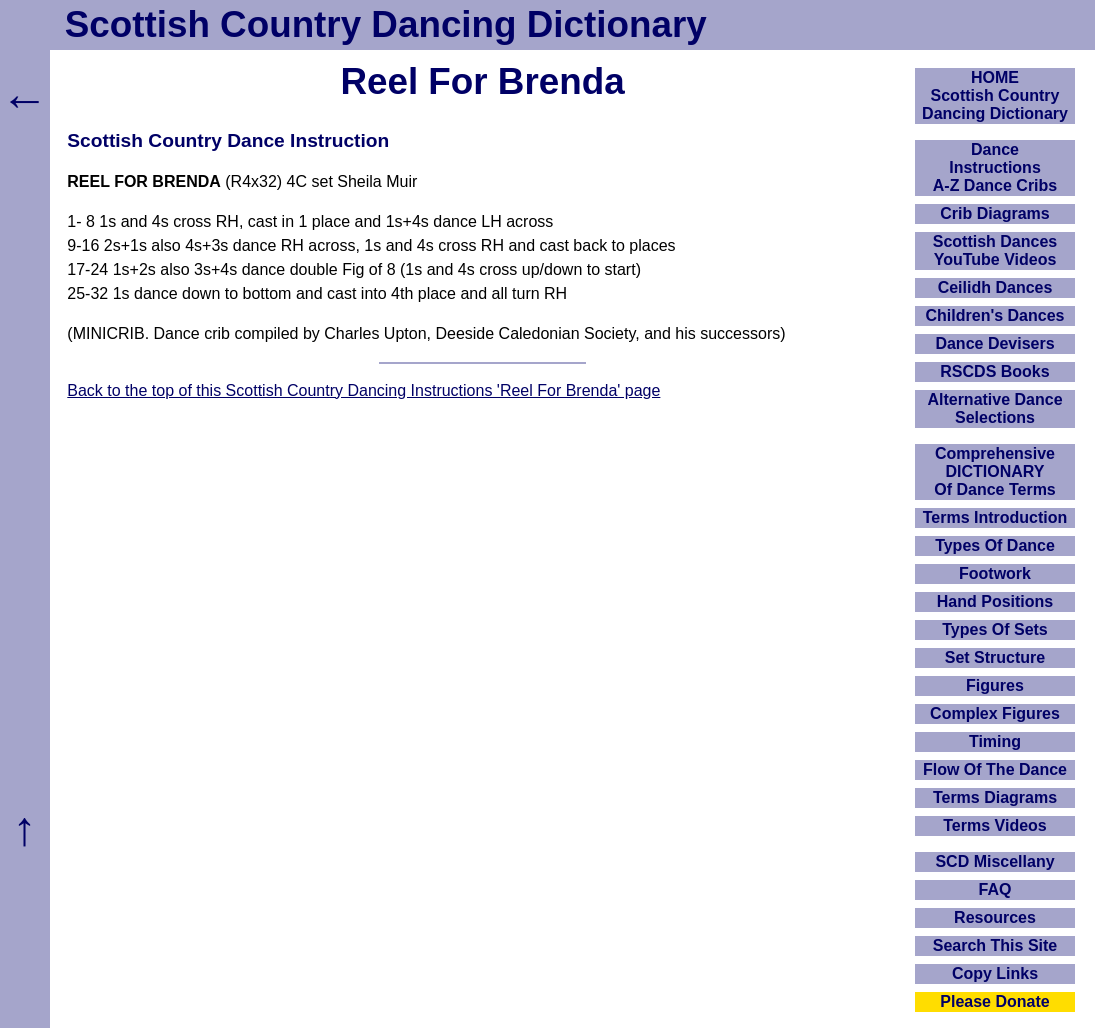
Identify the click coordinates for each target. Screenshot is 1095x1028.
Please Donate (994, 1001)
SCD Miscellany (994, 861)
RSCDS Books (994, 371)
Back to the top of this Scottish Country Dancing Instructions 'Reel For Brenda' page (363, 390)
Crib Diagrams (994, 213)
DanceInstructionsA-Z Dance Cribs (995, 167)
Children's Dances (995, 315)
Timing (995, 741)
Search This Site (995, 945)
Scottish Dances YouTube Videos (995, 250)
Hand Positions (995, 601)
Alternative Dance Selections (994, 408)
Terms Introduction (995, 517)
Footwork (995, 573)
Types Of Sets (995, 629)
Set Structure (995, 657)
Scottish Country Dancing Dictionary (386, 24)
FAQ (995, 889)
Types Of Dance (995, 545)
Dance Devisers (994, 343)
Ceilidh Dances (995, 287)
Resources (995, 917)
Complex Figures (995, 713)
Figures (995, 685)
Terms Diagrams (995, 797)
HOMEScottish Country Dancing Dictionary (995, 95)
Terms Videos (994, 825)
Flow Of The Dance (995, 769)
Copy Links (995, 973)
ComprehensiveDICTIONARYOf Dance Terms (995, 471)
